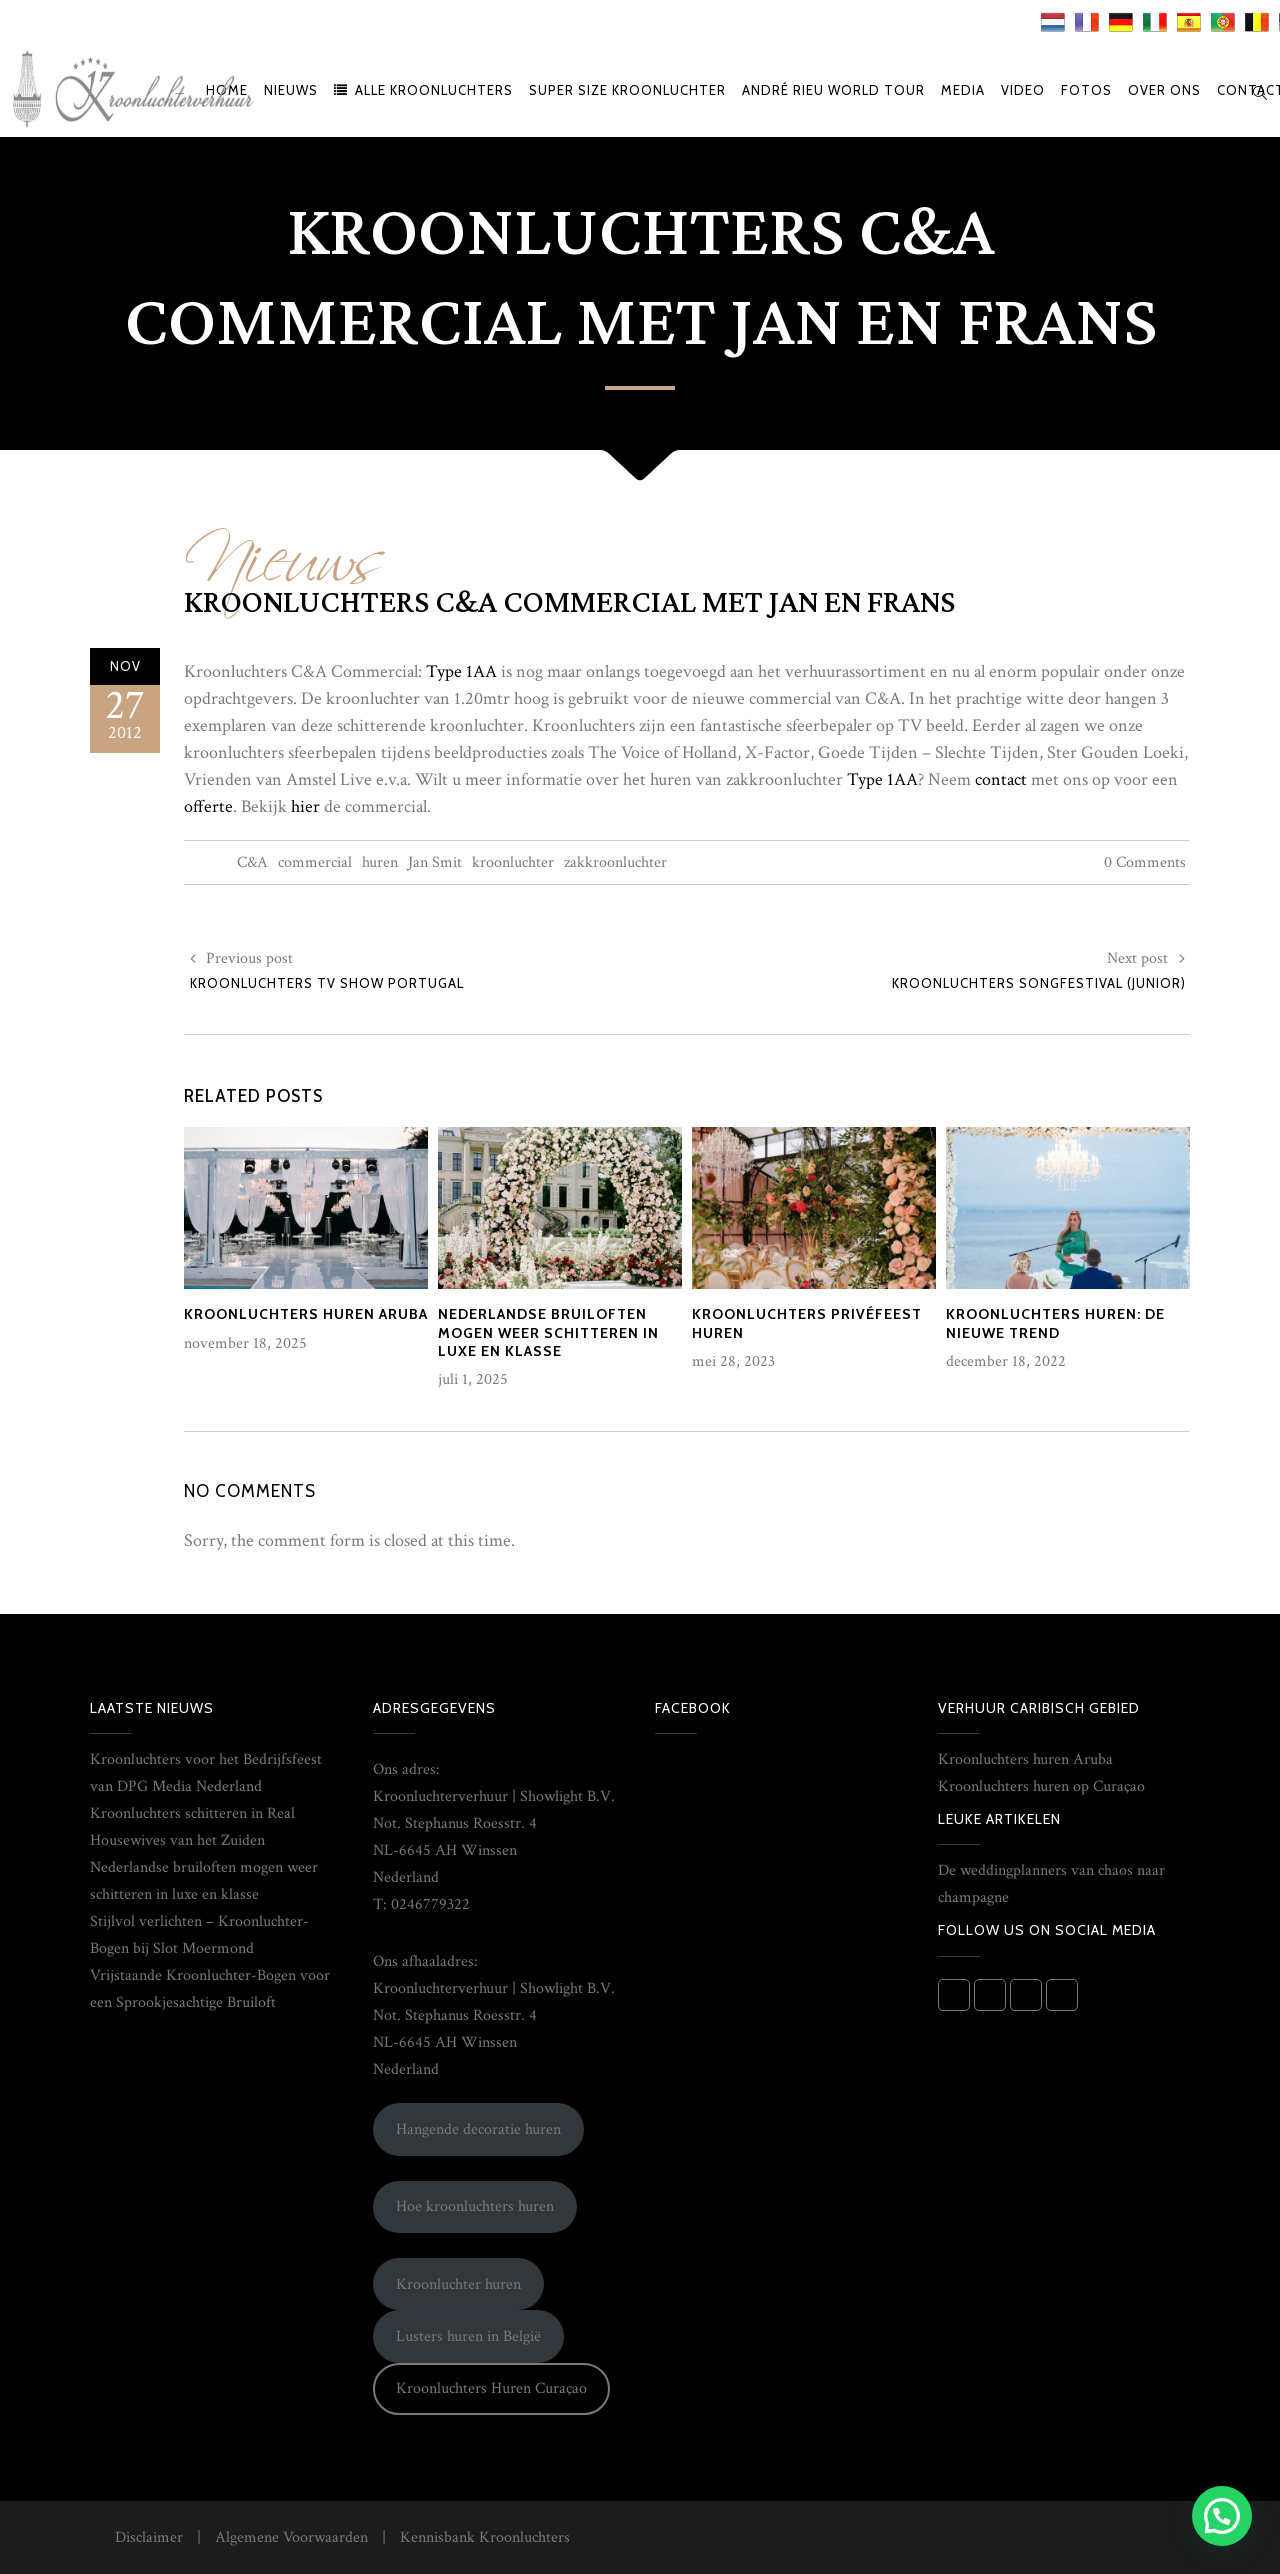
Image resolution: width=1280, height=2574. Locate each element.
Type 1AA (461, 671)
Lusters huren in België (468, 2336)
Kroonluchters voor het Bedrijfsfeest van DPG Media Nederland (206, 1773)
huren (380, 862)
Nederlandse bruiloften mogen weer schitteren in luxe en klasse (204, 1881)
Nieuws (285, 545)
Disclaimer (149, 2537)
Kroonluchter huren (458, 2284)
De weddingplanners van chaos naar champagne (1051, 1884)
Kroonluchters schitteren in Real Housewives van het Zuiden (192, 1827)
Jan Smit (435, 862)
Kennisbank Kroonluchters (485, 2537)
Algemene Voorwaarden (291, 2537)
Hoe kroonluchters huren (475, 2206)
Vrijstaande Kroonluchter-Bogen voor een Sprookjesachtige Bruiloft (210, 1989)
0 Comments (1145, 862)
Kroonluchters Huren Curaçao (491, 2388)
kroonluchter (513, 862)
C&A (252, 862)
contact (1001, 779)
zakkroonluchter (615, 862)
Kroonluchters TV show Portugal (327, 983)
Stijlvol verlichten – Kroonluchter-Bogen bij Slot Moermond (199, 1935)
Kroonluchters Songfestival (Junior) (1039, 983)
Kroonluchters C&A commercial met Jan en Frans (569, 603)
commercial (315, 862)
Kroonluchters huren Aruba (1025, 1759)
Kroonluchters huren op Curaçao (1041, 1786)
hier (305, 806)
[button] (1222, 2516)
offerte (208, 806)
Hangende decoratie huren (478, 2129)
